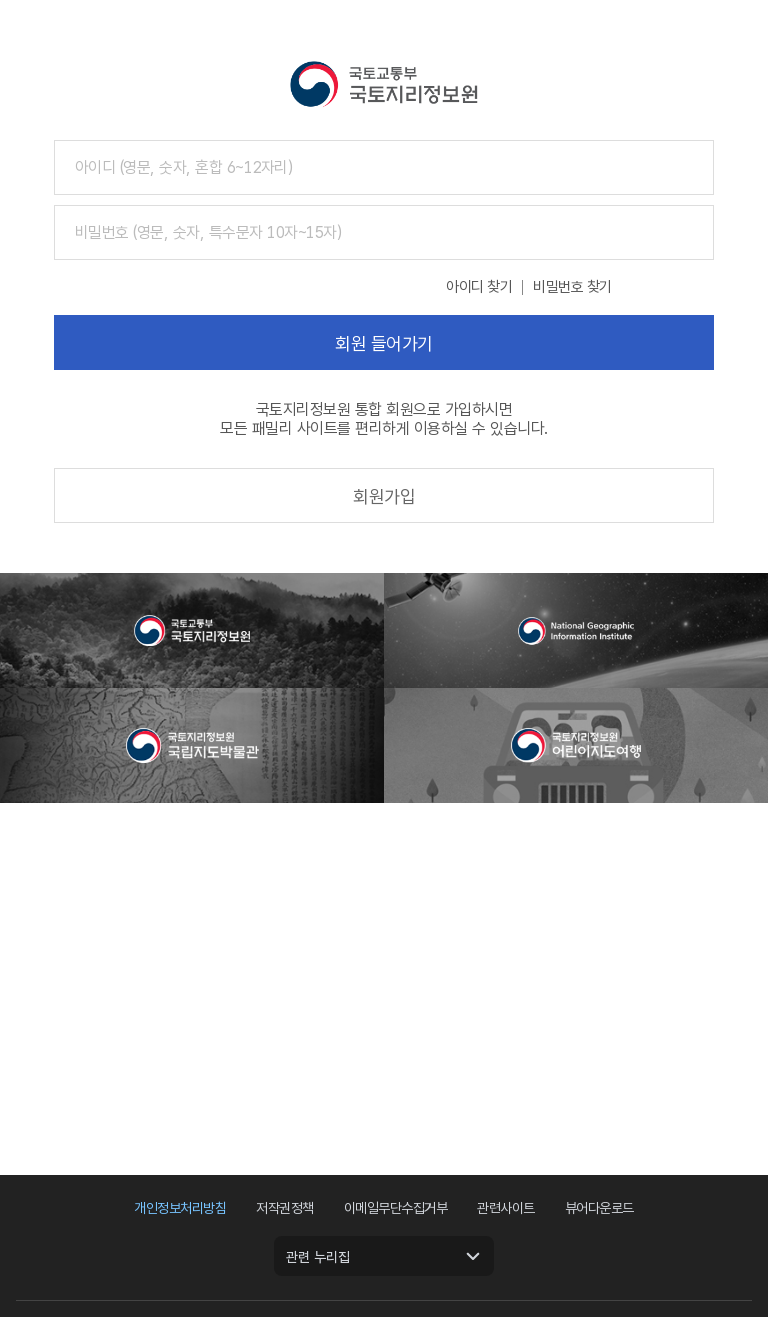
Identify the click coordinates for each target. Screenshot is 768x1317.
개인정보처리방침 (180, 1208)
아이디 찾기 (479, 287)
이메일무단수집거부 (396, 1208)
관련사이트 (506, 1208)
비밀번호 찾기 (572, 287)
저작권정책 (285, 1208)
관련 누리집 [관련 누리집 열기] (318, 1257)
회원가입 (384, 496)
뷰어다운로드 (599, 1208)
